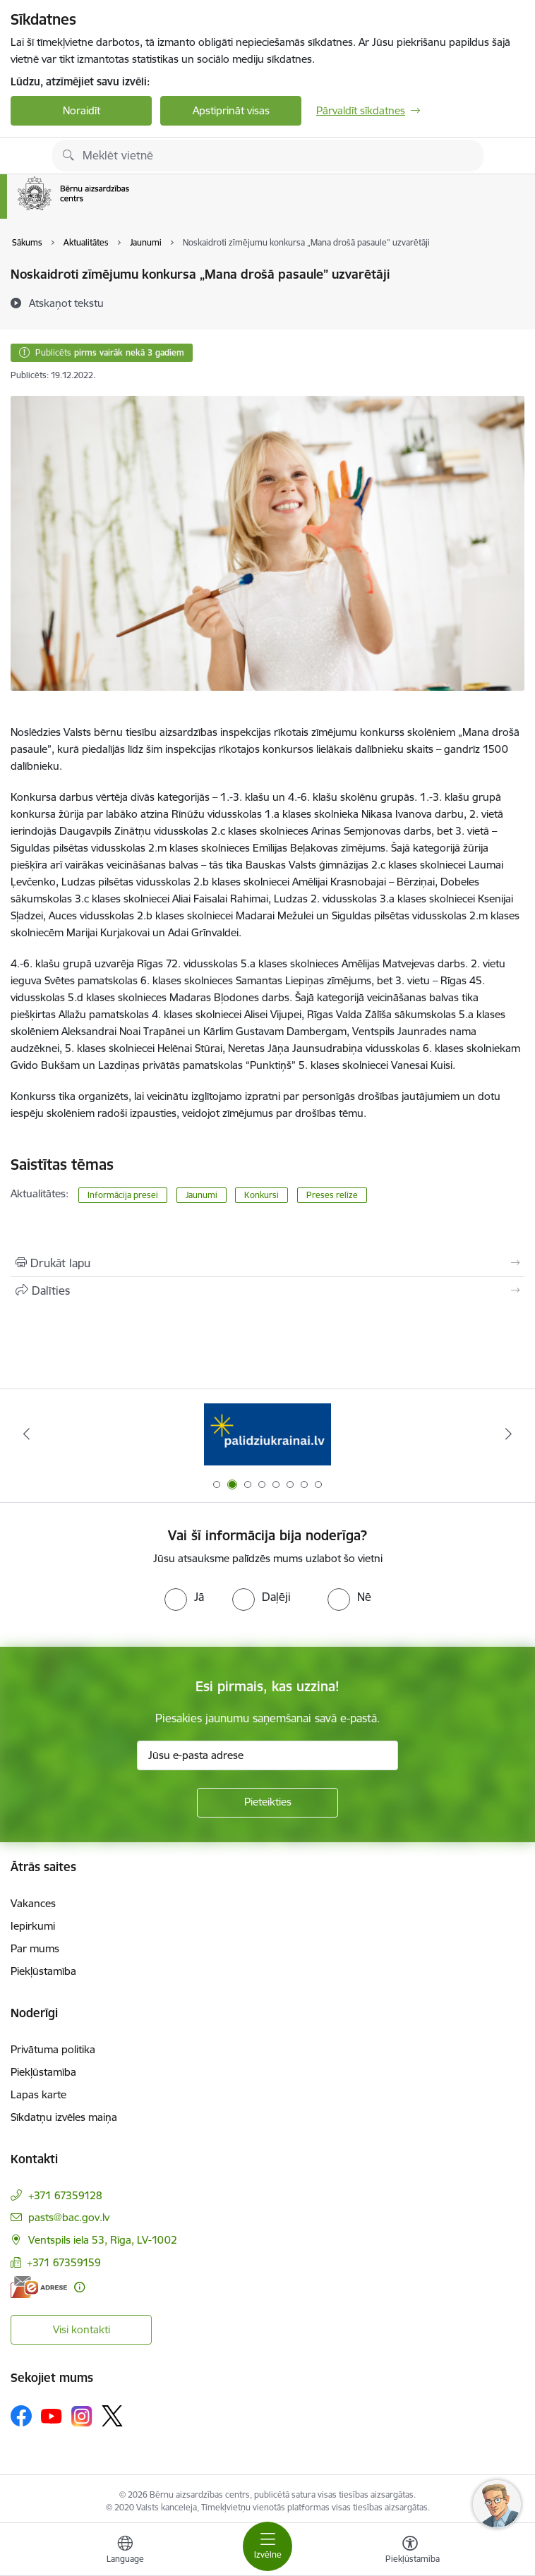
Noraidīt (81, 110)
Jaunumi (201, 1195)
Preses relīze (332, 1195)
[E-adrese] (39, 2287)
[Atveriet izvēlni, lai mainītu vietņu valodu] (125, 2551)
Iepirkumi (33, 1926)
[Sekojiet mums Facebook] (21, 2415)
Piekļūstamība (43, 1971)
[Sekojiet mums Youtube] (51, 2415)
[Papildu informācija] (79, 2287)
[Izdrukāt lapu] (267, 1263)
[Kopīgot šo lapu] (267, 1290)
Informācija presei (123, 1195)
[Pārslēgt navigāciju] (267, 2546)
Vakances (33, 1903)
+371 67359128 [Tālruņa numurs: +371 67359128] (65, 2195)
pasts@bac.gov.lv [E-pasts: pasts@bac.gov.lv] (68, 2217)
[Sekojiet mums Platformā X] (112, 2415)
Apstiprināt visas (231, 110)
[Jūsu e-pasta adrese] (267, 1755)
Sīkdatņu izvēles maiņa (64, 2117)
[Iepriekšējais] (27, 1433)
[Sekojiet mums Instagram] (81, 2416)
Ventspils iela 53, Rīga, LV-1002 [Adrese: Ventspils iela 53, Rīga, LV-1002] (102, 2240)
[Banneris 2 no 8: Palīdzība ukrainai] (267, 1434)
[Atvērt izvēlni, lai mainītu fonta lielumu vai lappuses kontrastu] (410, 2551)
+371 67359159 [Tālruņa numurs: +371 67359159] (64, 2262)
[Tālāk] (508, 1433)
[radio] (184, 1596)
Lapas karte (38, 2094)
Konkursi (261, 1195)
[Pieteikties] (267, 1803)
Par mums (35, 1948)
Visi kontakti (81, 2329)
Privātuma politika (53, 2049)
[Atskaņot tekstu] (66, 302)
